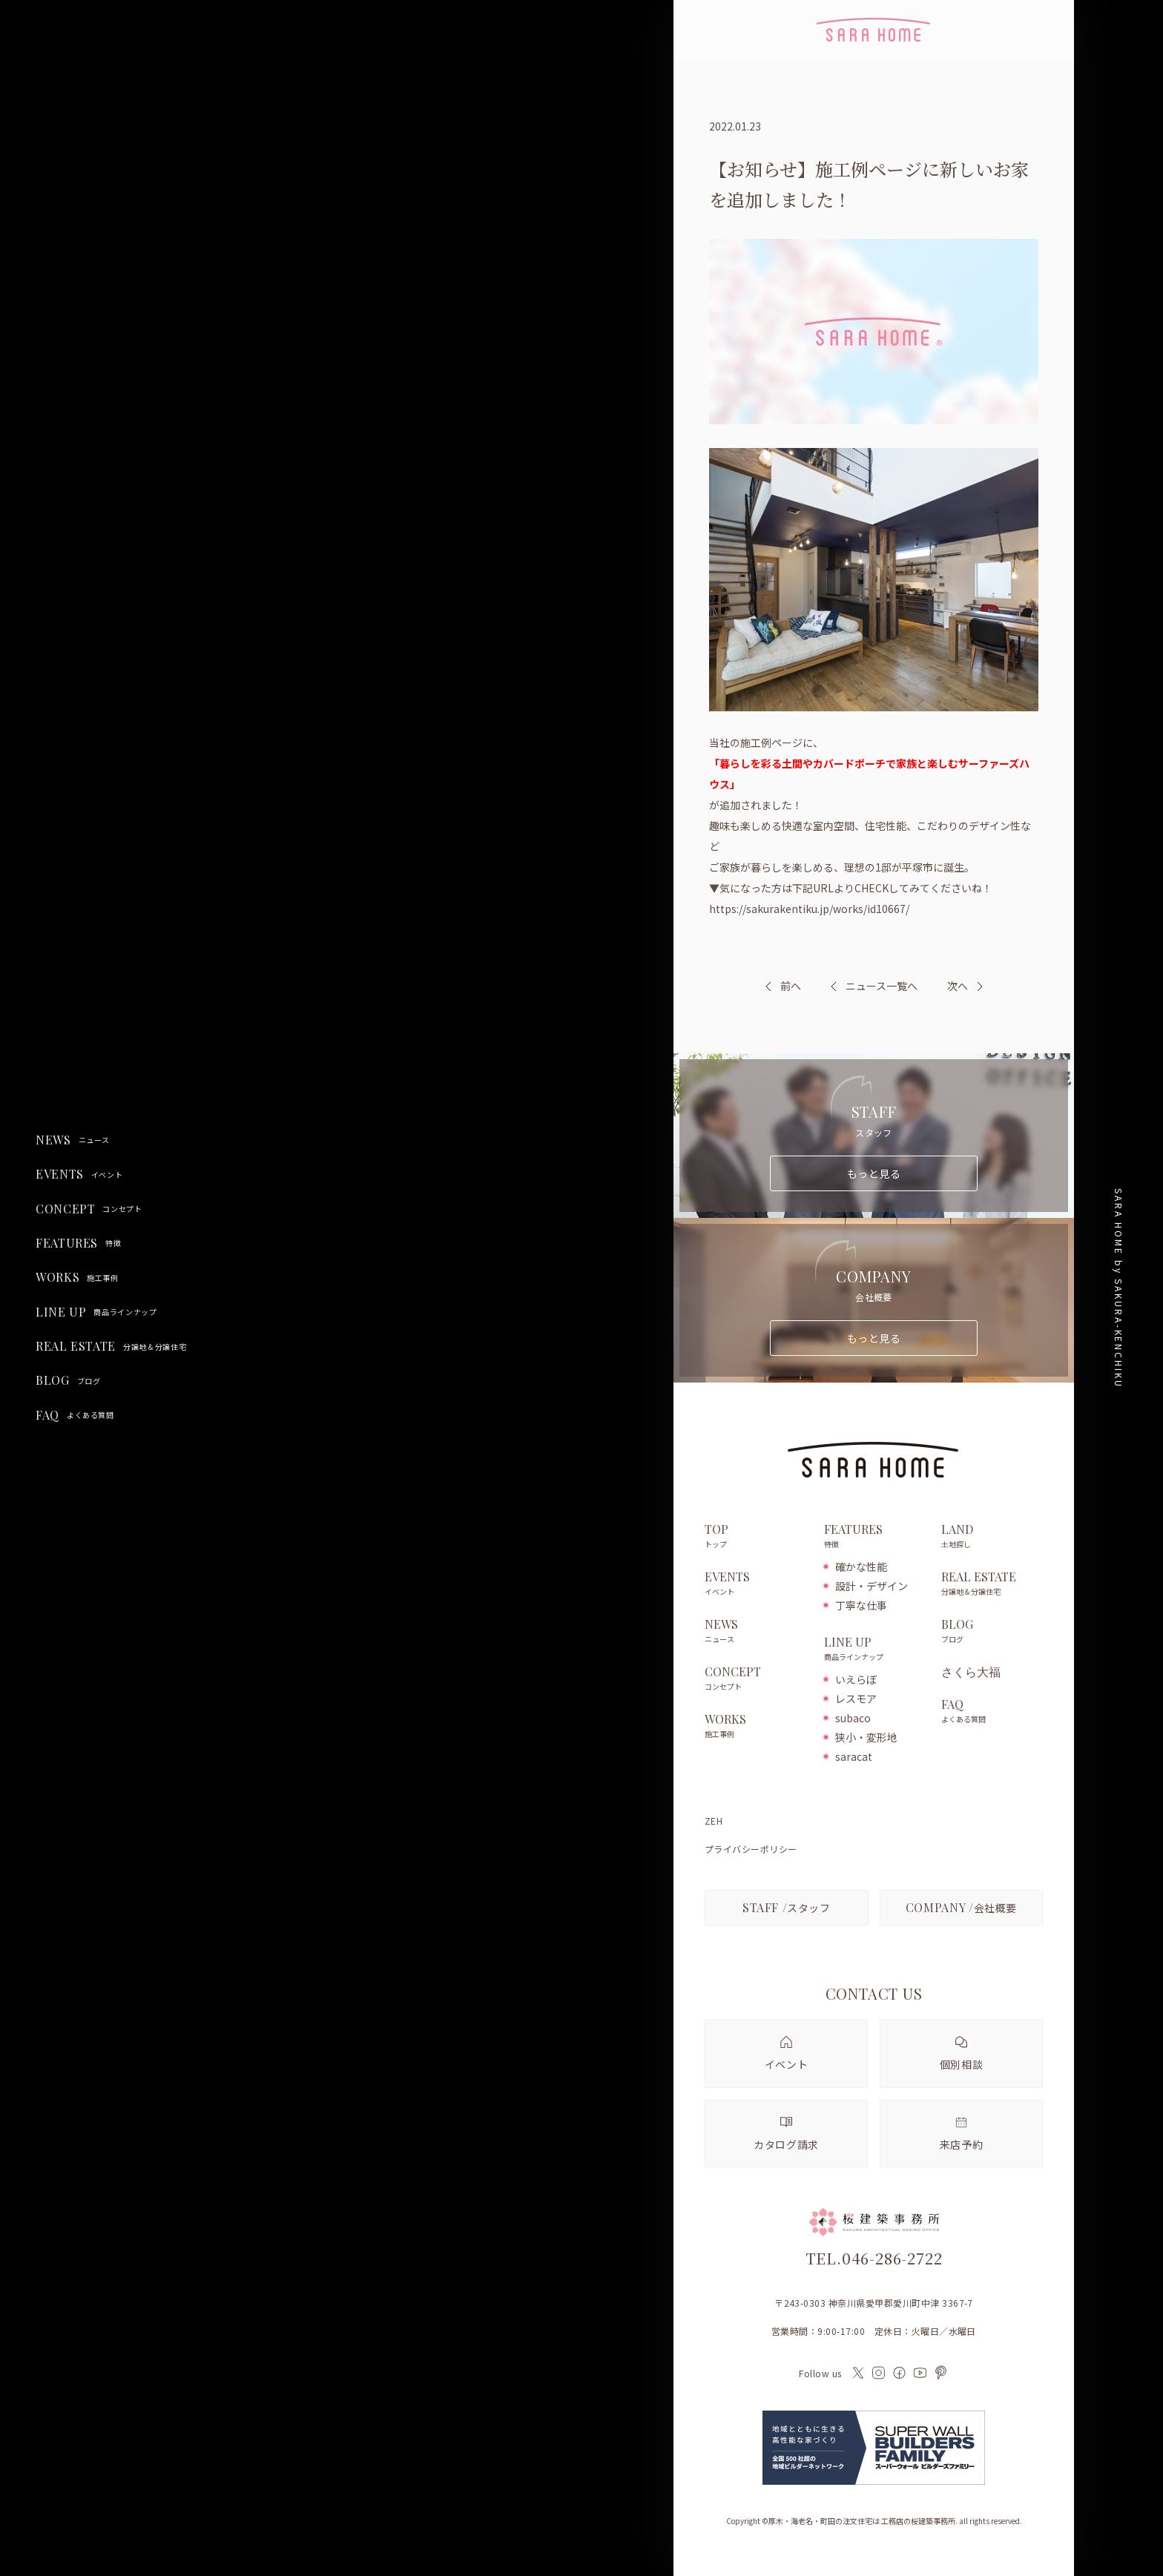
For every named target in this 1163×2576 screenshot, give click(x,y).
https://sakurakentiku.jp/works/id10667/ (809, 908)
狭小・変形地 (866, 1737)
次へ (957, 985)
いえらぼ (856, 1679)
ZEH (713, 1821)
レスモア (856, 1698)
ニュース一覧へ (874, 985)
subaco (853, 1717)
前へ (790, 985)
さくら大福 (971, 1671)
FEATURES (78, 1243)
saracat (853, 1756)
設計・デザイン (871, 1585)
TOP (757, 1537)
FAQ (75, 1415)
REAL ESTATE (111, 1346)
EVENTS (79, 1174)
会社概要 (961, 1907)
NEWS (73, 1140)
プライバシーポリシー (751, 1849)
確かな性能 (861, 1566)
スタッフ (786, 1907)
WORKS (77, 1277)
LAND (992, 1537)
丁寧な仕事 (861, 1605)
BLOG (68, 1380)
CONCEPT (89, 1209)
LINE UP (96, 1312)
